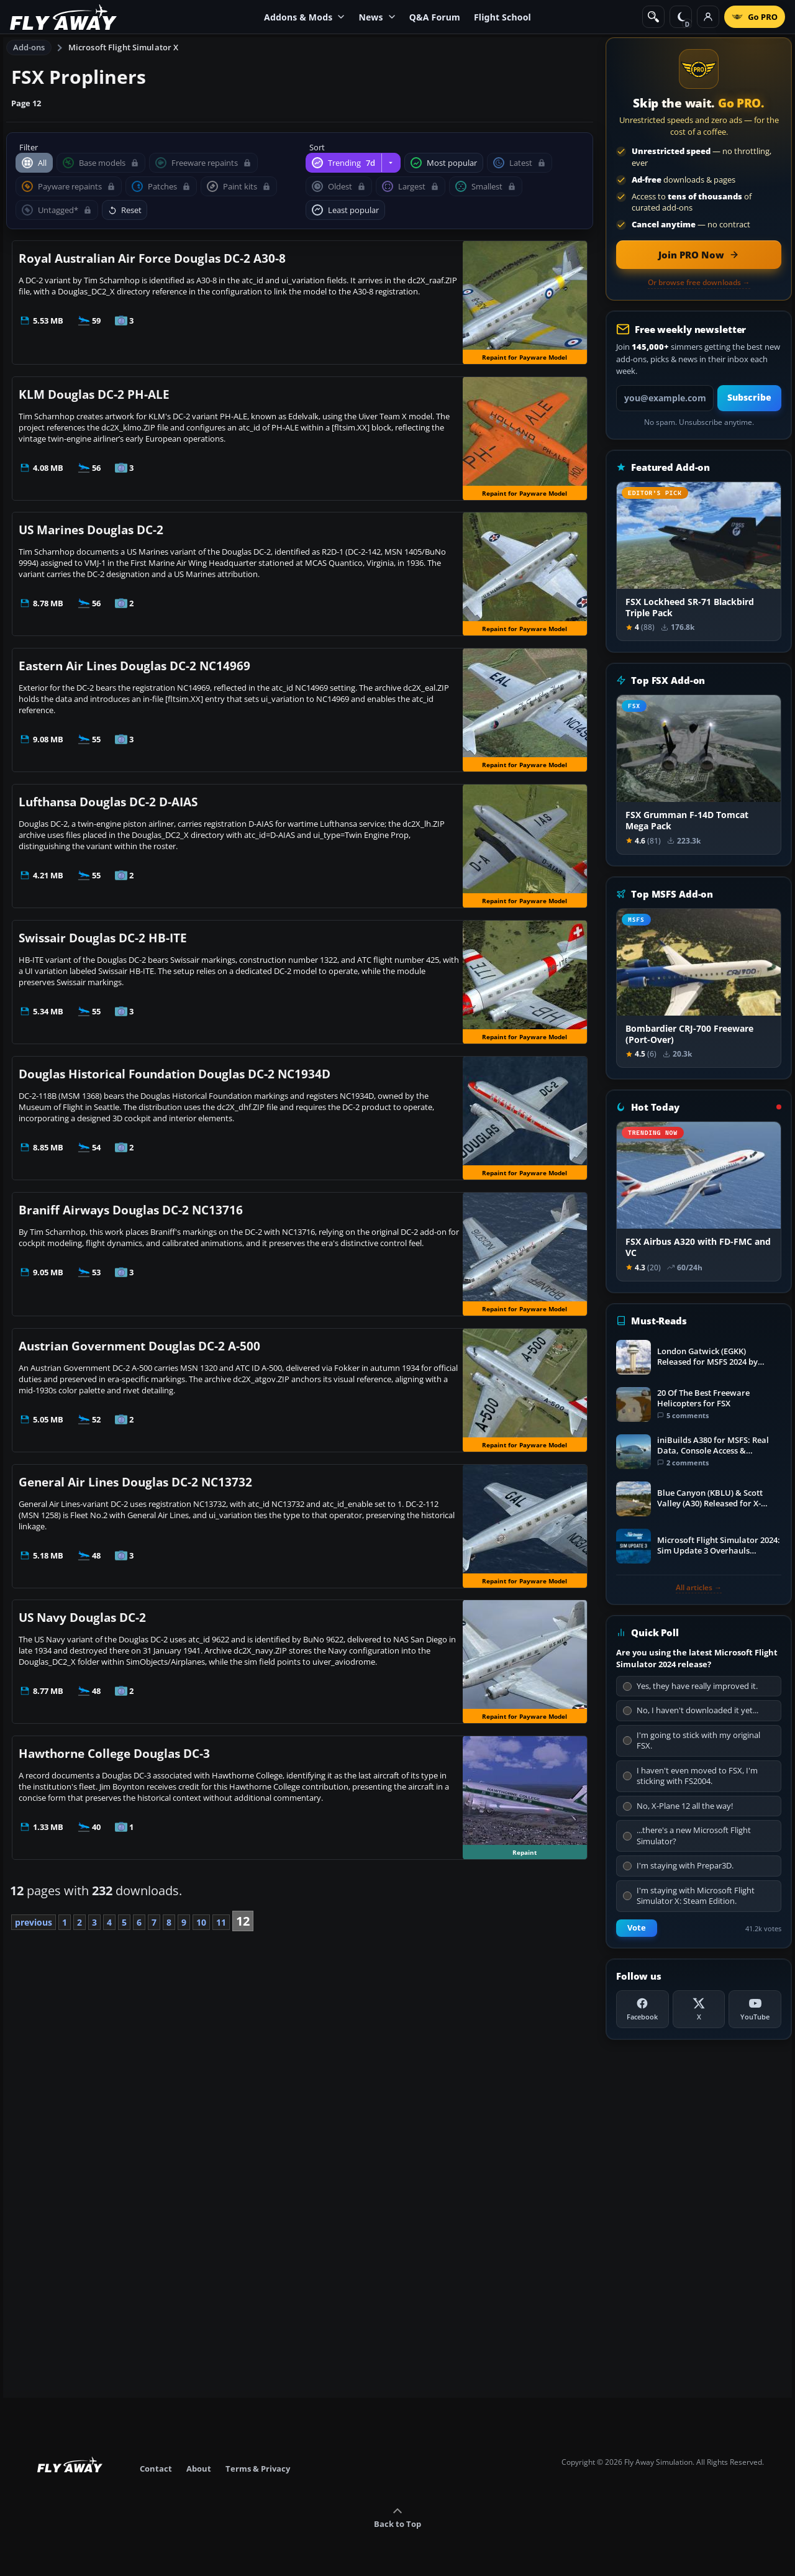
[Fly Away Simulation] (63, 17)
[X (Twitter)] (699, 2009)
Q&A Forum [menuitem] (434, 17)
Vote (636, 1928)
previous (33, 1922)
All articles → (699, 1588)
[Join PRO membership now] (698, 254)
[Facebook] (642, 2009)
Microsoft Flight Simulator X (123, 47)
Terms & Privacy (257, 2468)
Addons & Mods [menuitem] (304, 17)
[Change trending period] (391, 163)
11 (221, 1922)
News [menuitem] (377, 17)
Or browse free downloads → (699, 283)
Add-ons (29, 47)
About (198, 2468)
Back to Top (397, 2518)
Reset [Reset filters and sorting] (124, 210)
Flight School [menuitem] (502, 17)
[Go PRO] (754, 17)
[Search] (653, 17)
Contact (156, 2468)
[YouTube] (755, 2009)
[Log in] (708, 17)
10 (201, 1922)
